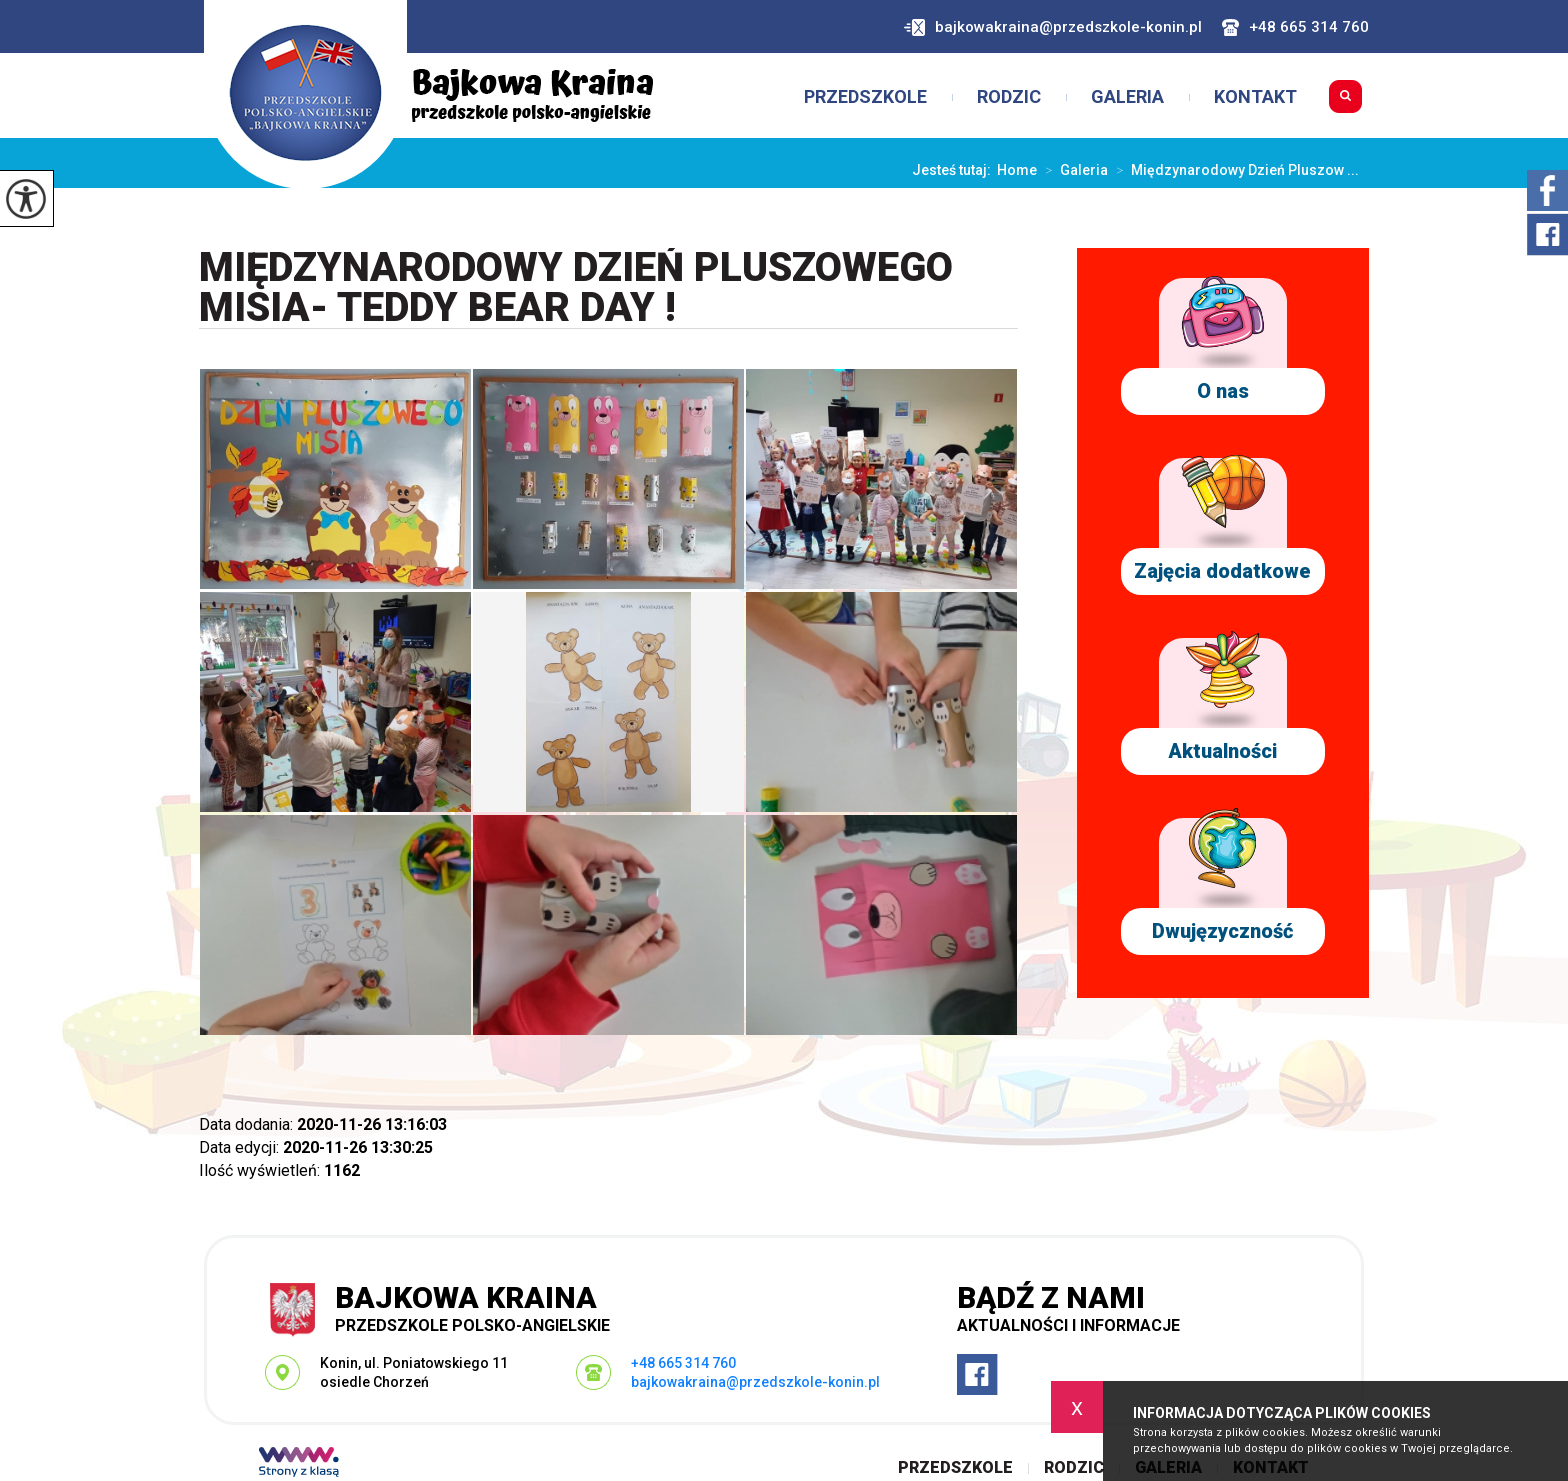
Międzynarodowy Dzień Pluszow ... (1233, 170)
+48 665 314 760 (1295, 27)
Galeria (1127, 97)
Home (1017, 170)
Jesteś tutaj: (954, 170)
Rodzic (1009, 97)
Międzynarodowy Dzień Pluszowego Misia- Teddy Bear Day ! (576, 288)
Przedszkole (865, 97)
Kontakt (1255, 97)
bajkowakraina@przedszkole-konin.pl (1053, 27)
